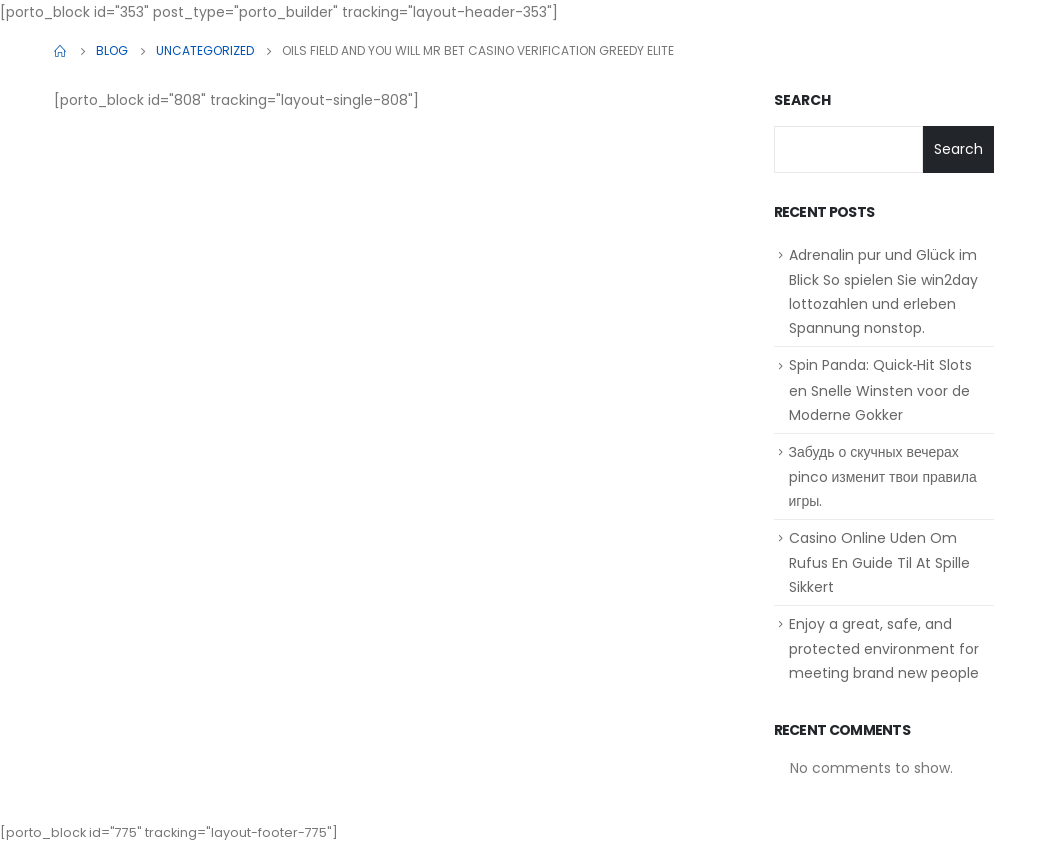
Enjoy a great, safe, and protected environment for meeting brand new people (884, 648)
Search (802, 100)
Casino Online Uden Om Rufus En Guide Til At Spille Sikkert (879, 562)
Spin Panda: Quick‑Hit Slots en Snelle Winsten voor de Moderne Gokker (881, 389)
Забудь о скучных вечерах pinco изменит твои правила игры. (883, 476)
